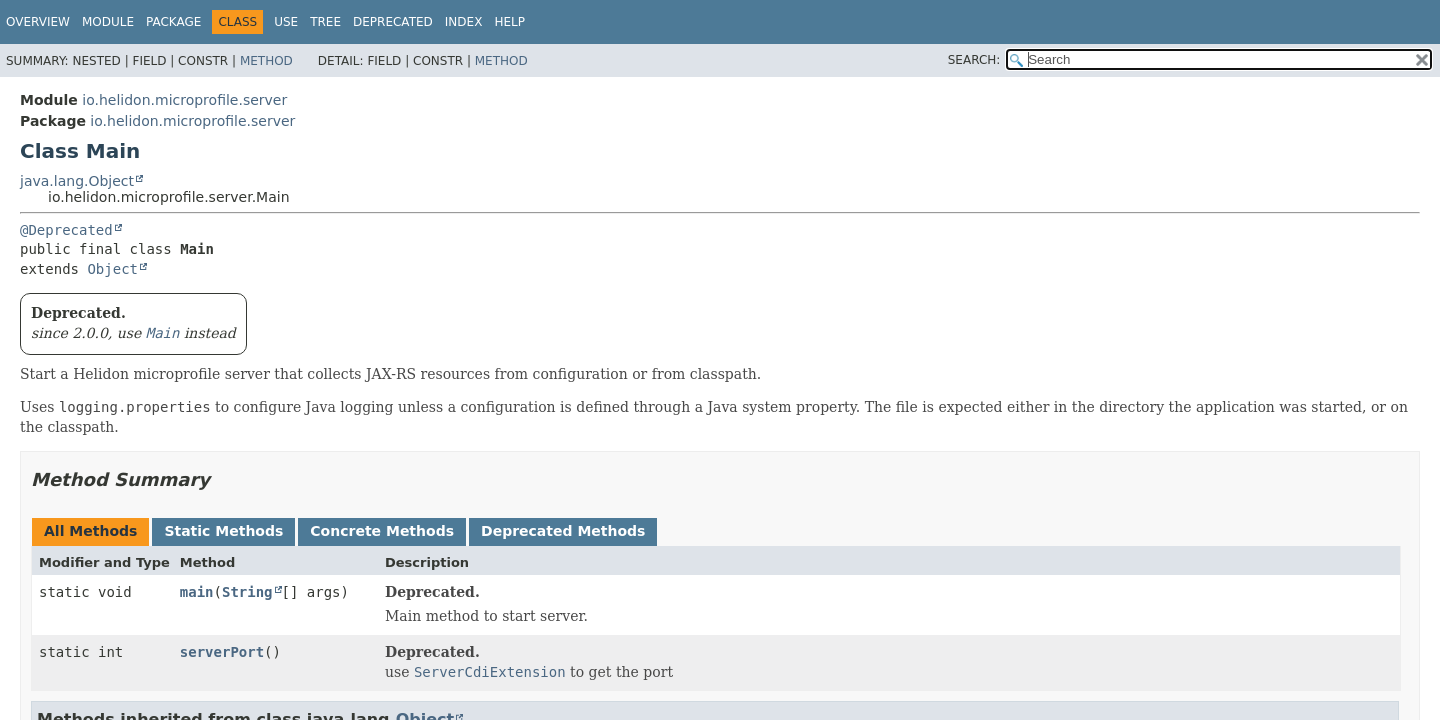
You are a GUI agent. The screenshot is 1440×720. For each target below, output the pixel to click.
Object (112, 269)
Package (173, 22)
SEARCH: (974, 60)
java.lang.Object (77, 181)
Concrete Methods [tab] (382, 531)
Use (286, 22)
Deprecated (393, 22)
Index (464, 22)
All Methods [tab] (90, 531)
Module (108, 22)
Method (266, 61)
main (197, 592)
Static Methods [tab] (223, 531)
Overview (38, 22)
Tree (325, 22)
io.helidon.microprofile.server (184, 100)
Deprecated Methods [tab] (563, 531)
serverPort (222, 652)
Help (509, 22)
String (247, 592)
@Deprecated (66, 230)
